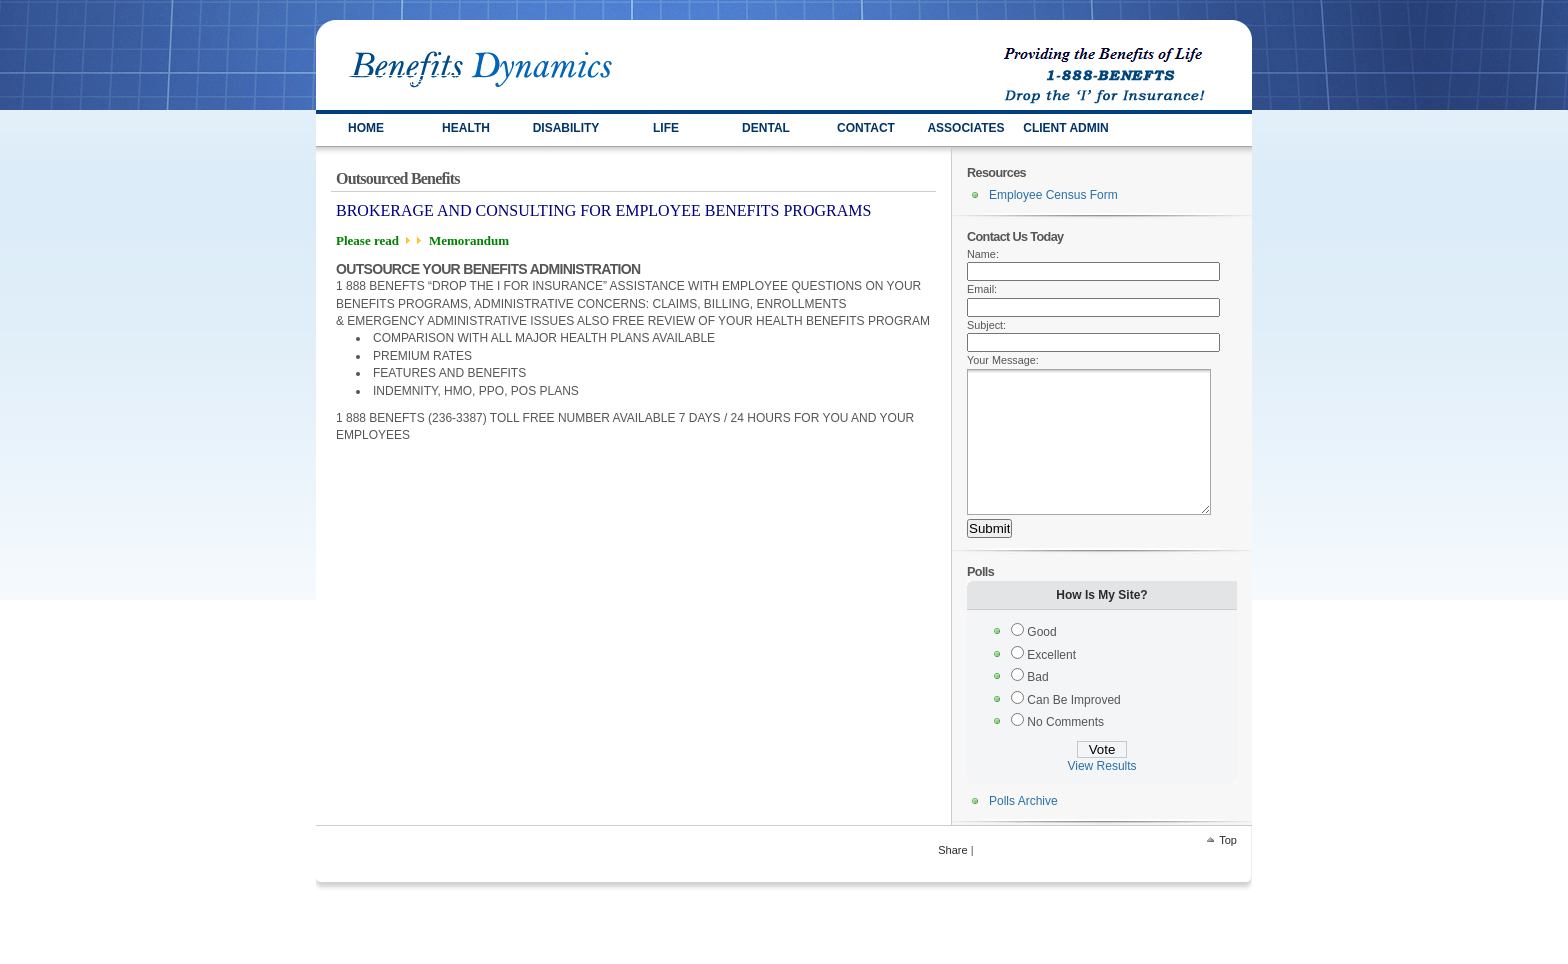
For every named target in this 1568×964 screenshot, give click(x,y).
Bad (1037, 707)
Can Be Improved (1073, 730)
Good (1041, 662)
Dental (766, 128)
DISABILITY (566, 128)
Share (952, 880)
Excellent (1051, 685)
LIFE (666, 128)
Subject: (986, 325)
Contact (866, 128)
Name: (983, 254)
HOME (366, 128)
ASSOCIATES (965, 128)
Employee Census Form (1053, 195)
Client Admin (1066, 128)
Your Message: (1003, 360)
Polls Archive (1023, 831)
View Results (1101, 796)
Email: (982, 289)
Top (1228, 870)
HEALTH (466, 128)
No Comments (1065, 752)
